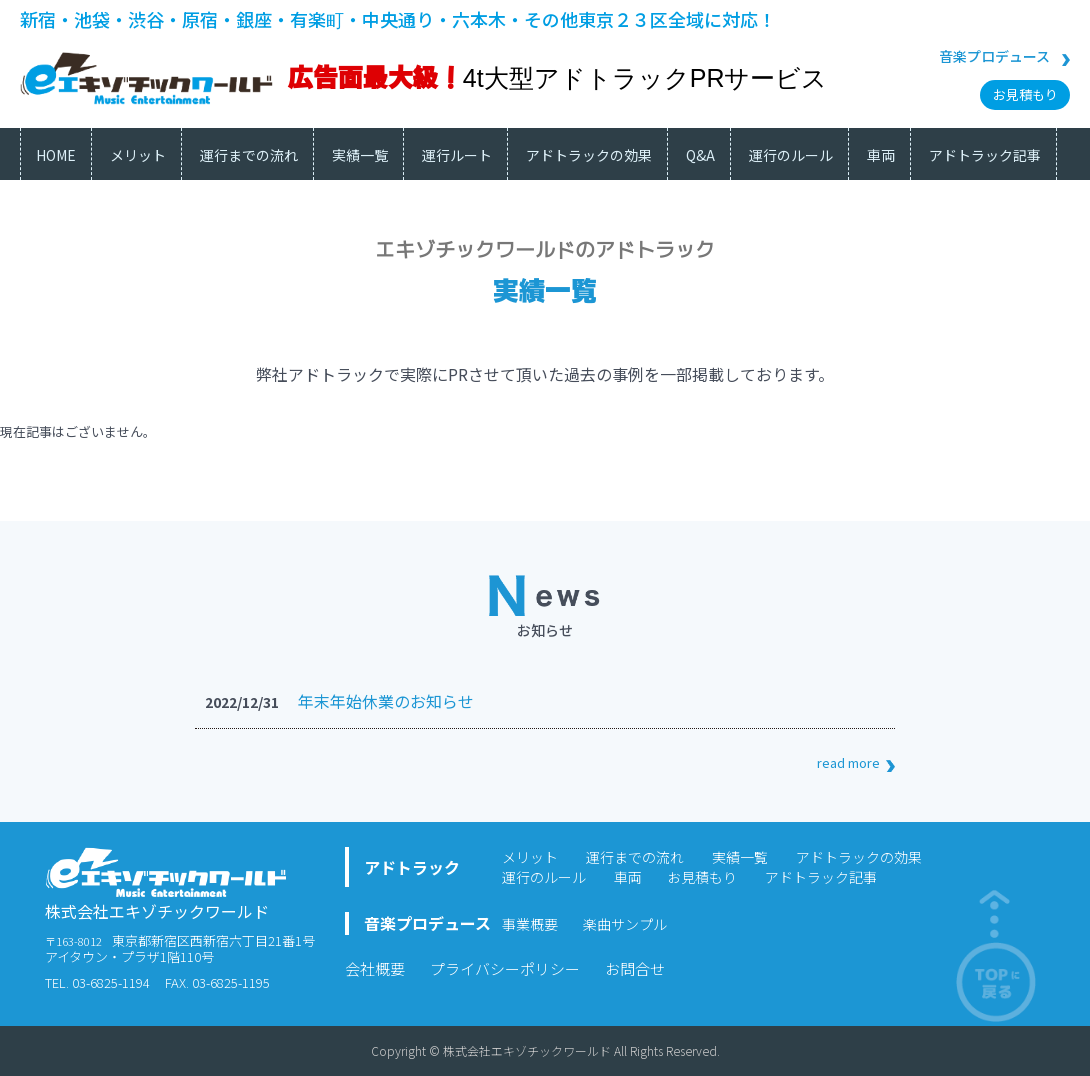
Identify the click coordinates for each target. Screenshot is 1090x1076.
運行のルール (544, 877)
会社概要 (375, 969)
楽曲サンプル (625, 924)
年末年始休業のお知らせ (386, 701)
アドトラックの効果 (859, 857)
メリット (530, 857)
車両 (628, 877)
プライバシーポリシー (505, 969)
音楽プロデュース (994, 56)
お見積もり (1025, 94)
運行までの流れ (635, 857)
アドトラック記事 (821, 877)
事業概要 (530, 924)
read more (848, 763)
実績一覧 (740, 857)
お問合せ (635, 969)
